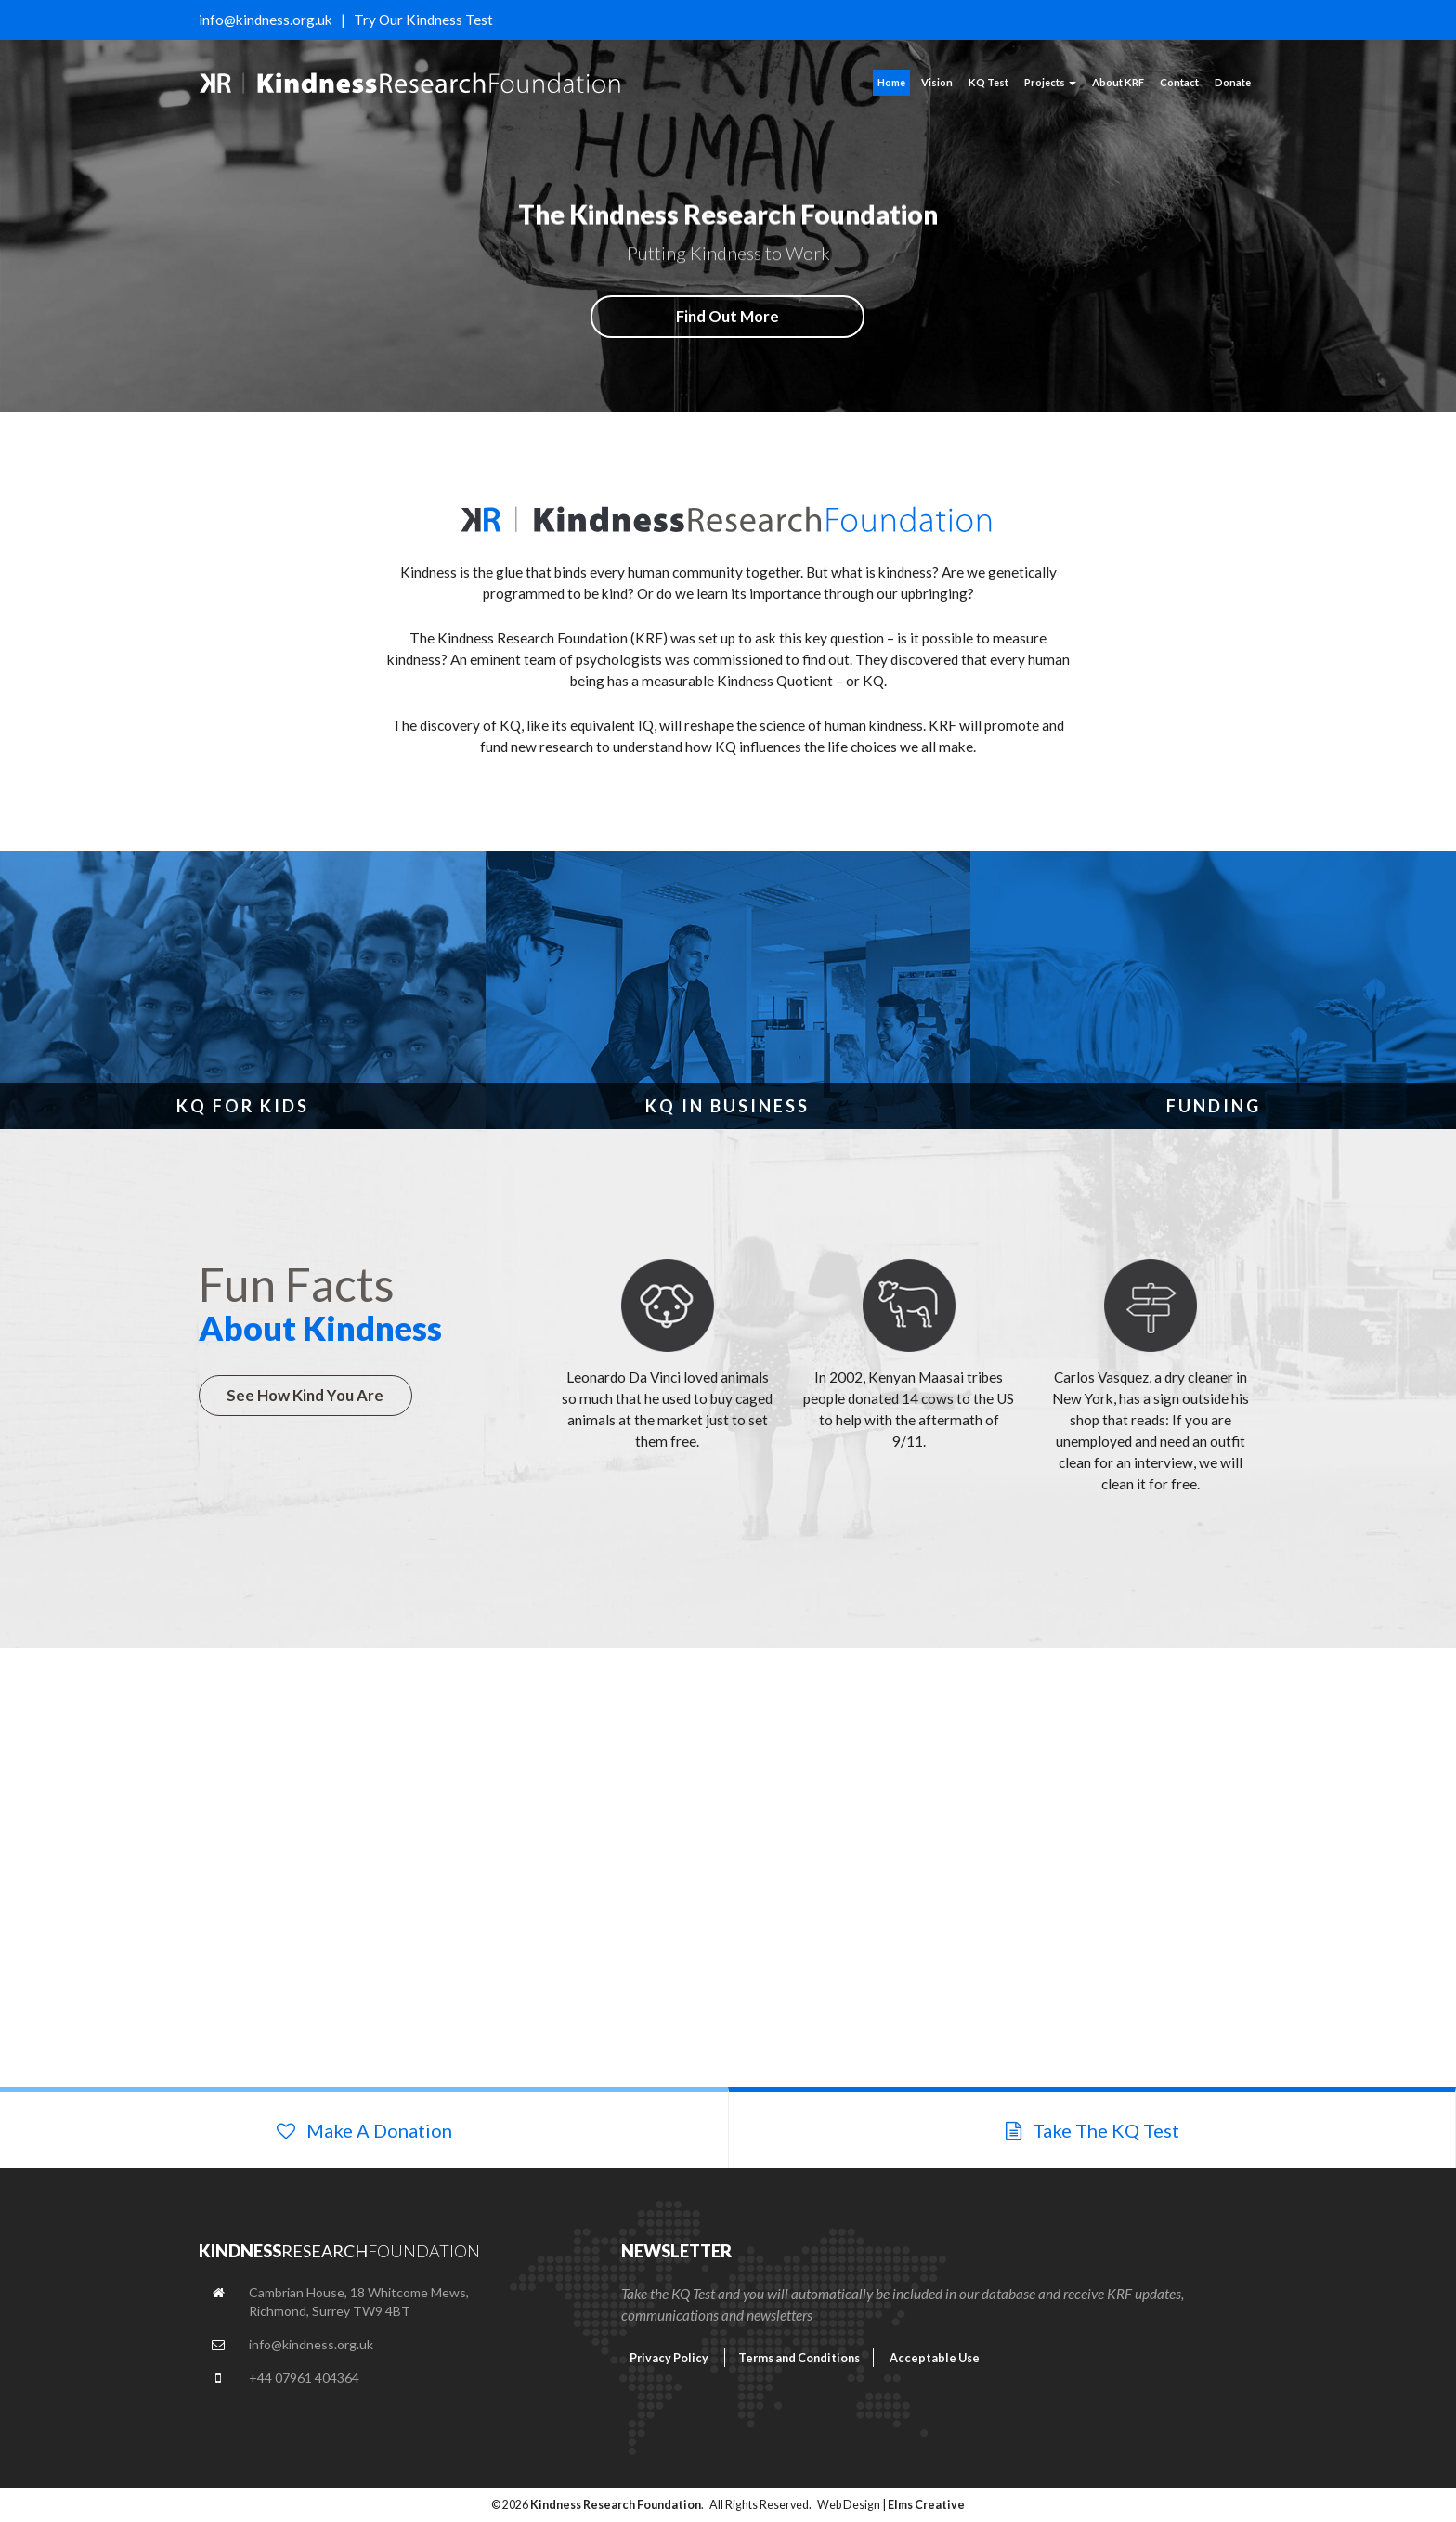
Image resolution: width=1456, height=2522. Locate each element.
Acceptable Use (935, 2358)
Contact (1179, 82)
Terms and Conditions (799, 2358)
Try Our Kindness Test (423, 19)
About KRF (1118, 82)
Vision (937, 82)
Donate (1233, 82)
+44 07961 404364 (304, 2378)
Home (891, 82)
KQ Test (988, 82)
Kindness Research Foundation (615, 2505)
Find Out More (727, 316)
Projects (1050, 82)
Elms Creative (926, 2505)
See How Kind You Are (305, 1395)
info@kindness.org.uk (265, 19)
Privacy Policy (669, 2358)
